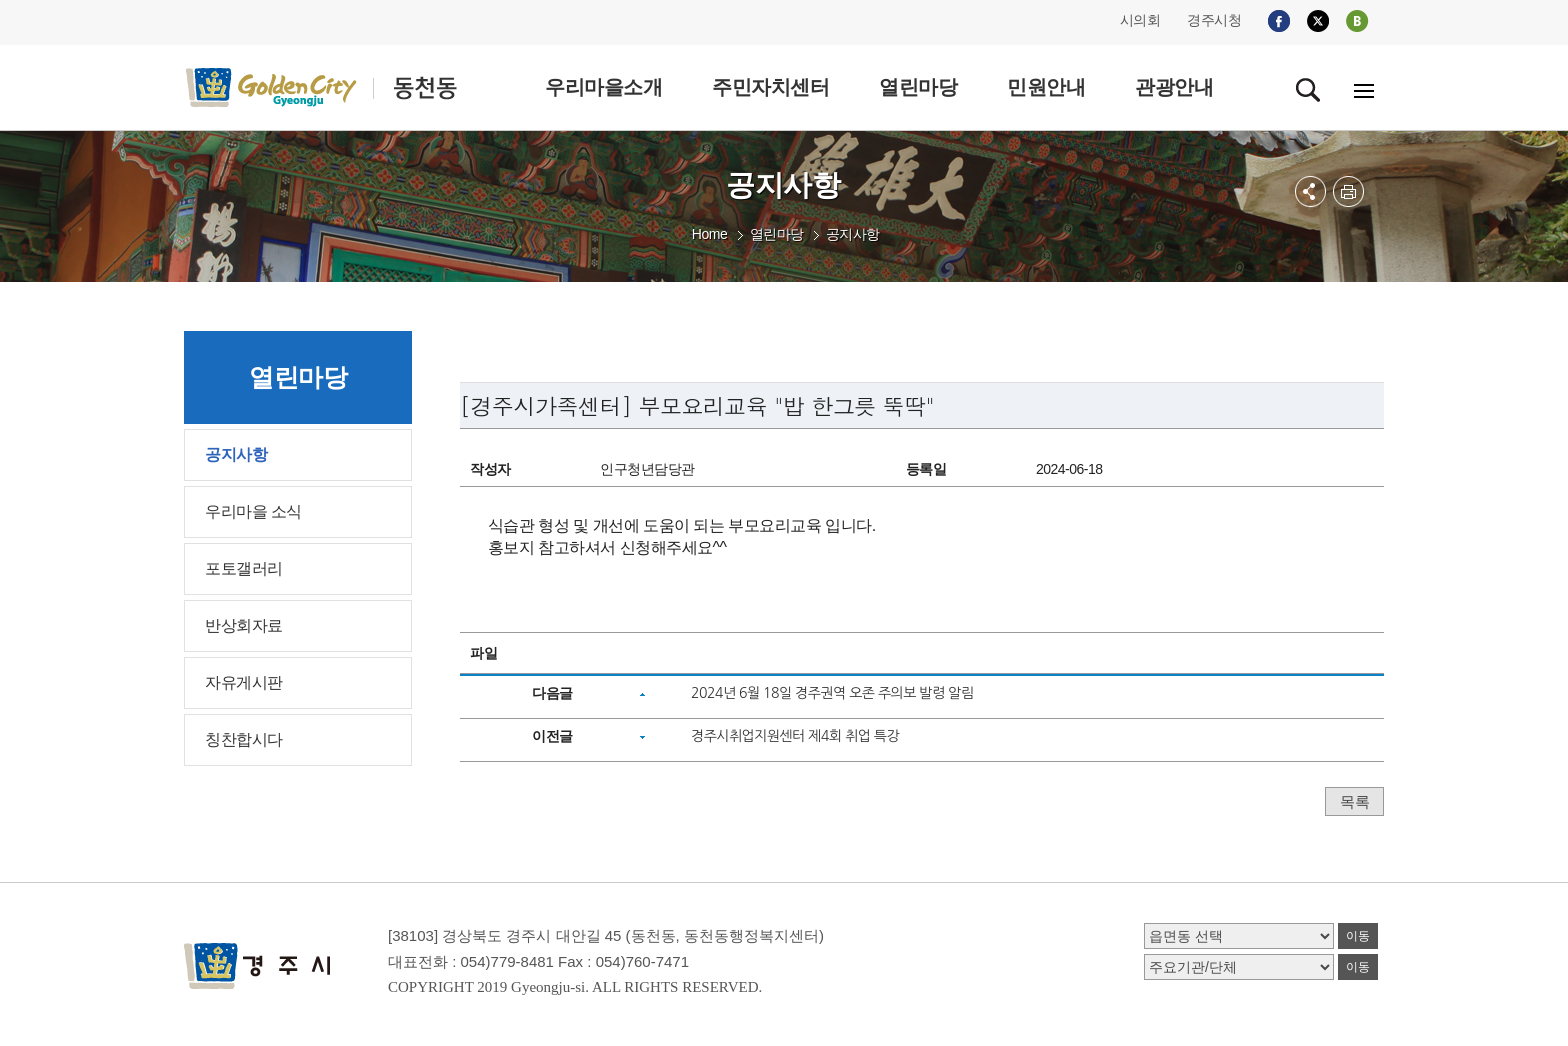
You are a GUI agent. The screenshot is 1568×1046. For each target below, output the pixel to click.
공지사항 (853, 234)
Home (709, 234)
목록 (1354, 801)
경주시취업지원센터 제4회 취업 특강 (795, 736)
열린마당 (777, 234)
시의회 (1140, 20)
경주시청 (1214, 20)
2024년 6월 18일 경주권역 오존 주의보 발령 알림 (832, 693)
